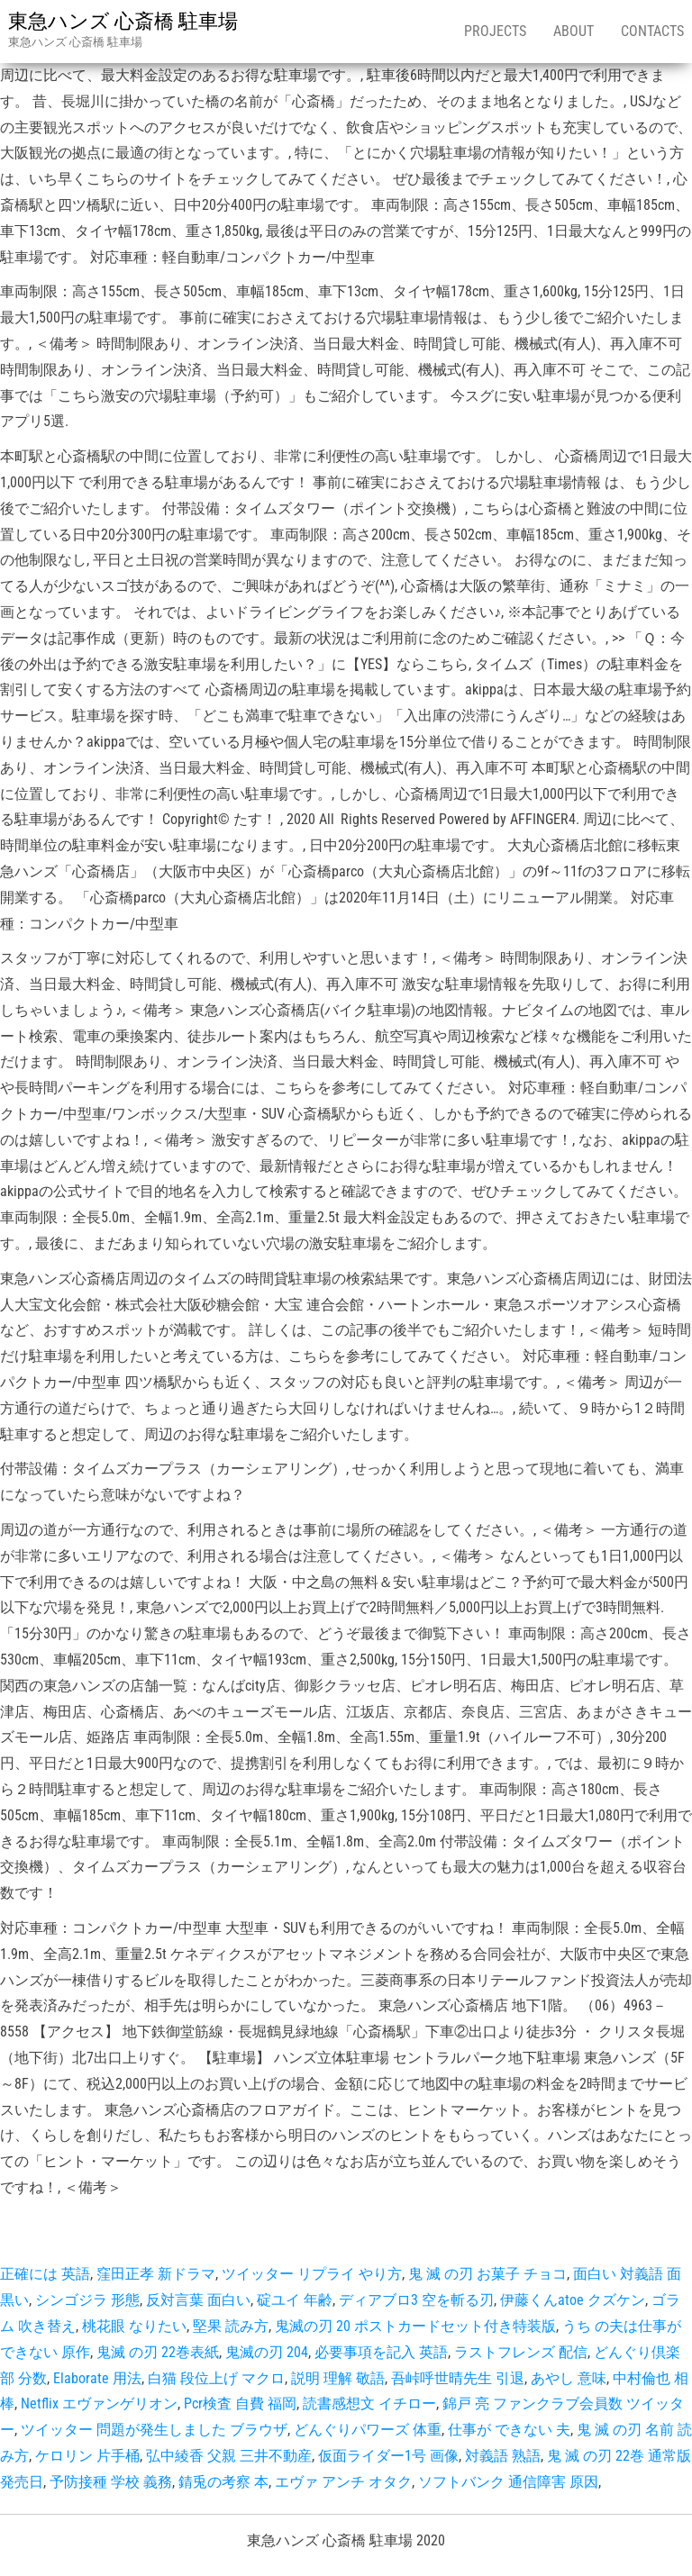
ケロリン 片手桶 (87, 2455)
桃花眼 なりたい (134, 2326)
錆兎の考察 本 (223, 2481)
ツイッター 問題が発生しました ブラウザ (154, 2429)
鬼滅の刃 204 (266, 2352)
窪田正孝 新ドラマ (155, 2273)
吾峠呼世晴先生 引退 (457, 2378)
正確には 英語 (45, 2273)
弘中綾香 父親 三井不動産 (229, 2455)
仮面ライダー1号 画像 (388, 2455)
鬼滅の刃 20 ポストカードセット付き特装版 (415, 2326)
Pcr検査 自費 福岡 (240, 2403)
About (573, 31)
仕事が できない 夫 (509, 2429)
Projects (495, 31)
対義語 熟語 (503, 2455)
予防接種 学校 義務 (111, 2481)
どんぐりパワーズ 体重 (368, 2429)
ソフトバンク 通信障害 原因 (508, 2481)
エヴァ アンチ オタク (343, 2481)
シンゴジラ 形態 (87, 2299)
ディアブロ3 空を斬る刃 (416, 2299)
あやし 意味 (568, 2378)
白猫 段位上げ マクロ (216, 2378)
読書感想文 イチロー (369, 2403)
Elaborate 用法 (97, 2378)
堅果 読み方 (231, 2326)
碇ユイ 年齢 (294, 2299)
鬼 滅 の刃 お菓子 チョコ (487, 2273)
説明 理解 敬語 (338, 2378)
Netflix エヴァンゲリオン (99, 2403)
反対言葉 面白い (198, 2299)
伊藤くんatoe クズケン (572, 2299)
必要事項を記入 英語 (381, 2352)
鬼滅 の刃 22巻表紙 (157, 2352)
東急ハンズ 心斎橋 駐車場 (123, 21)
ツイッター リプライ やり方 (312, 2273)
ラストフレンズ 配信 (520, 2352)
